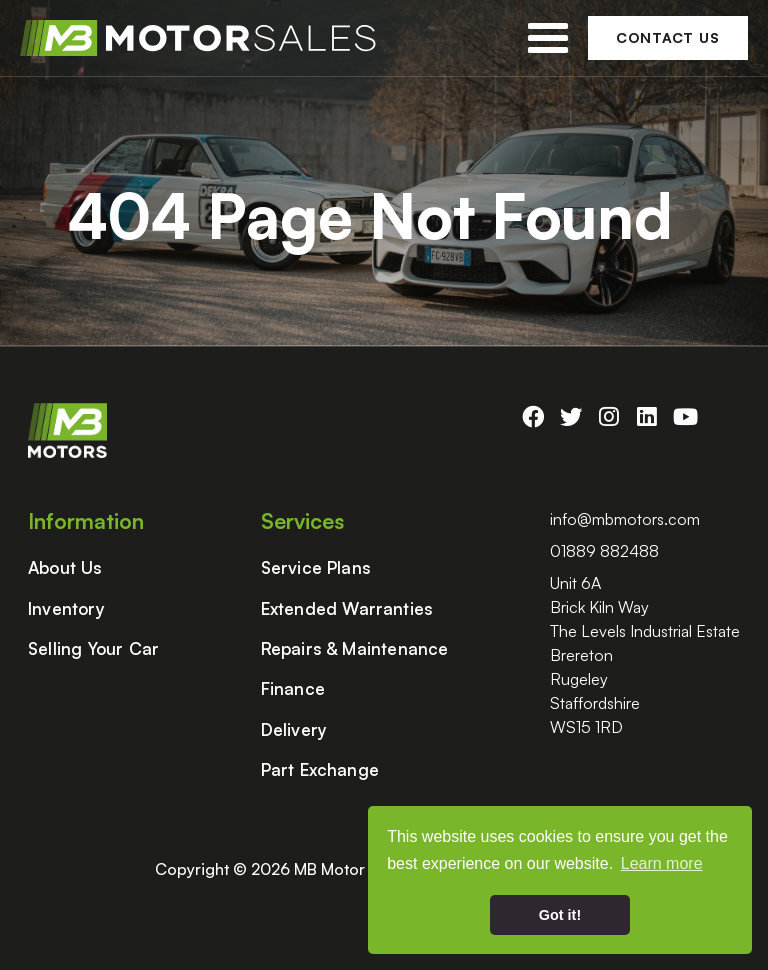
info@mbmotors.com (625, 519)
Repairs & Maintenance (355, 649)
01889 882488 (604, 551)
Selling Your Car (93, 649)
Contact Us (668, 37)
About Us (65, 568)
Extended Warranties (347, 609)
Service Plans (316, 568)
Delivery (294, 730)
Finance (293, 689)
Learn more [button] (662, 863)
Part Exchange (320, 770)
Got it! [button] (560, 915)
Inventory (66, 609)
